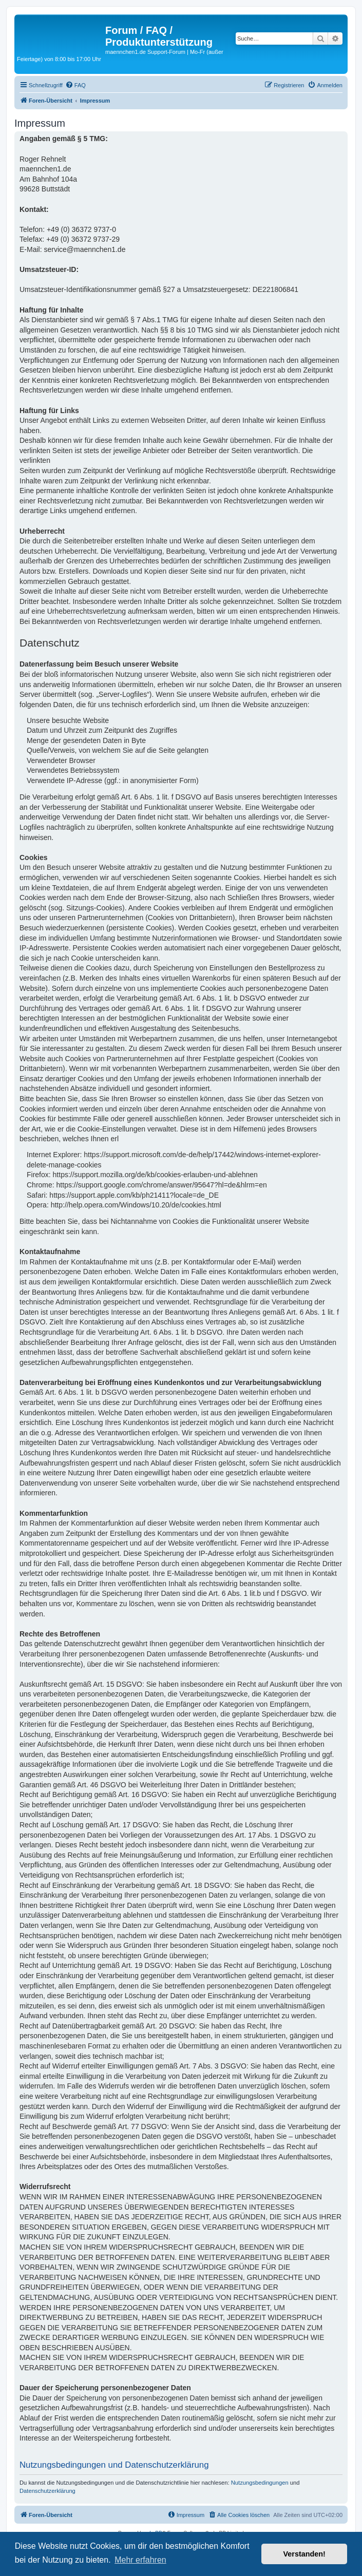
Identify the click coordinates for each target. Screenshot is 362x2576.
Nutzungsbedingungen (260, 2483)
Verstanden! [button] (304, 2554)
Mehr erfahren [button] (140, 2559)
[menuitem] (75, 85)
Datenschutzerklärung (47, 2491)
